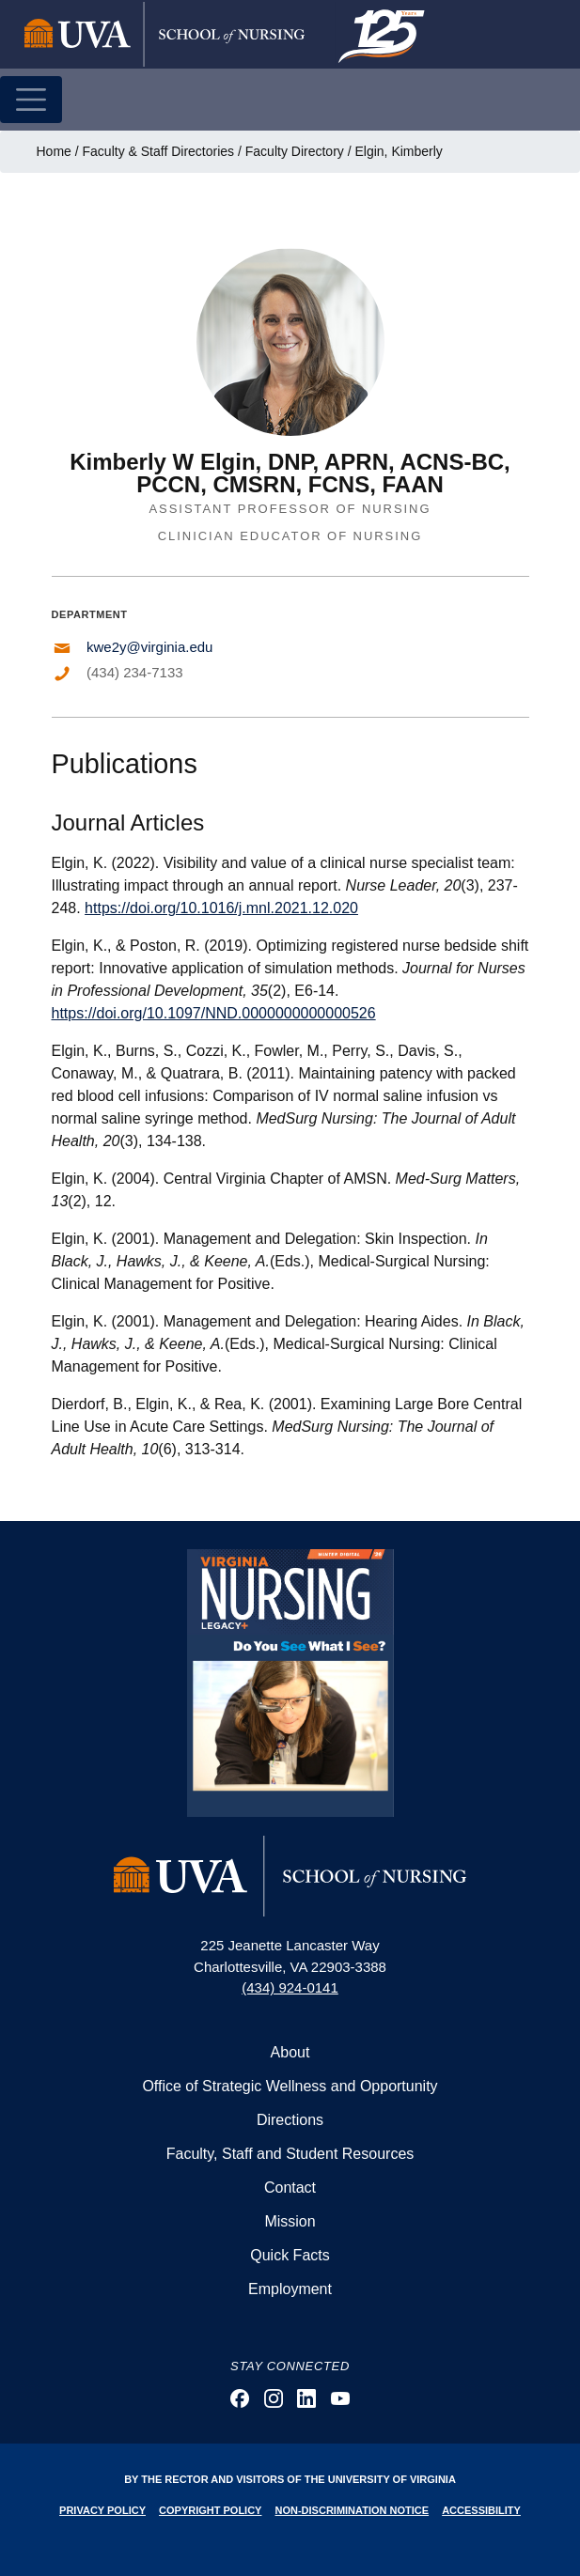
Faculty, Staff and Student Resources (290, 2154)
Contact (290, 2188)
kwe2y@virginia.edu (149, 647)
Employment (290, 2289)
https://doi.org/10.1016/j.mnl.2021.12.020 (221, 908)
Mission (289, 2221)
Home (54, 151)
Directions (290, 2120)
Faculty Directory (294, 151)
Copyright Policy (210, 2510)
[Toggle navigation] (31, 99)
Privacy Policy (102, 2510)
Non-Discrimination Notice (352, 2510)
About (290, 2052)
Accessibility (481, 2510)
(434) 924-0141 (290, 1987)
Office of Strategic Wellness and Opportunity (289, 2086)
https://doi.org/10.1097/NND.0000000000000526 (214, 1013)
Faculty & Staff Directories (159, 151)
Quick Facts (289, 2255)
